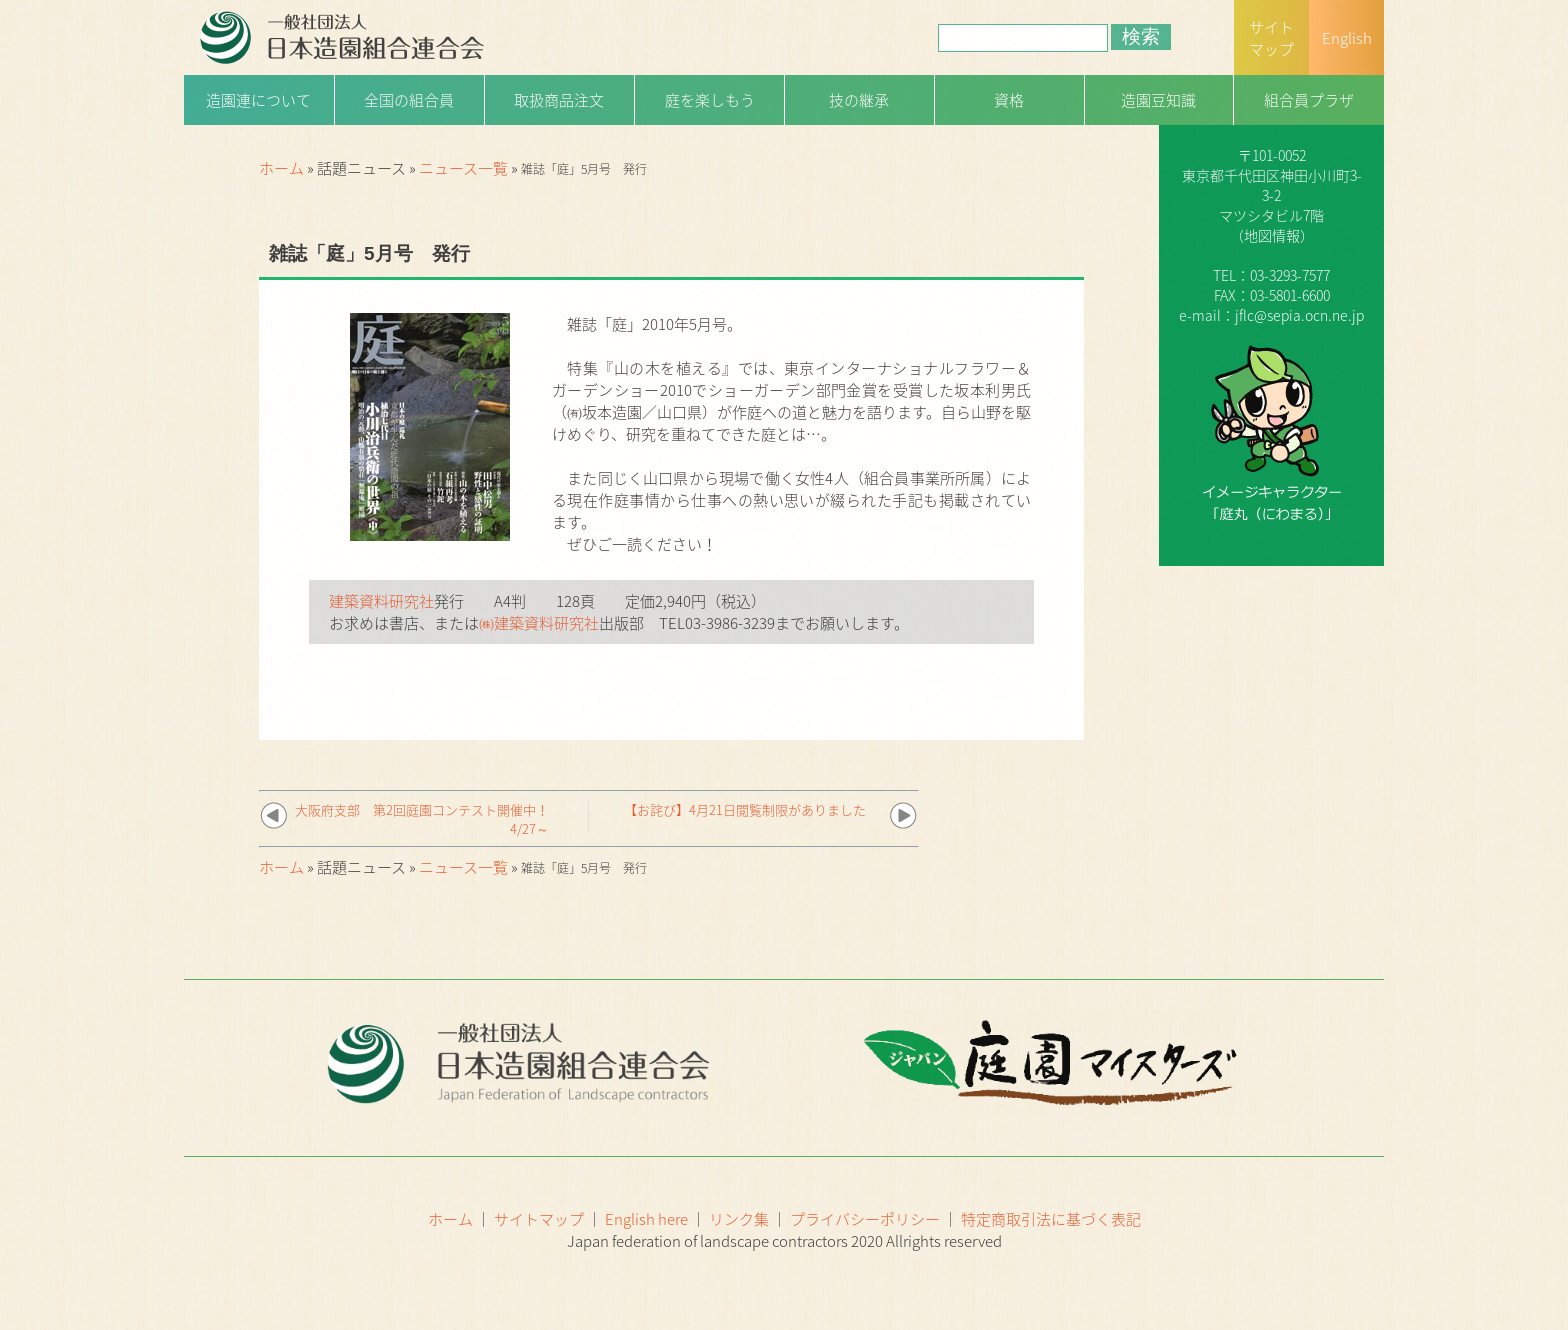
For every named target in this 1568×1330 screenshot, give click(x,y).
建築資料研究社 (381, 601)
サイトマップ (539, 1219)
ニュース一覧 (463, 168)
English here (646, 1219)
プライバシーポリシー (865, 1219)
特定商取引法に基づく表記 (1051, 1219)
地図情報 (1272, 235)
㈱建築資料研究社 (539, 623)
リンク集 (739, 1219)
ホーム (281, 168)
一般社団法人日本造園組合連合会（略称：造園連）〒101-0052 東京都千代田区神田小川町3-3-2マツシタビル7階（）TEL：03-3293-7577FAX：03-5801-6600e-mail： (1271, 195)
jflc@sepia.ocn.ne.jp (1299, 315)
